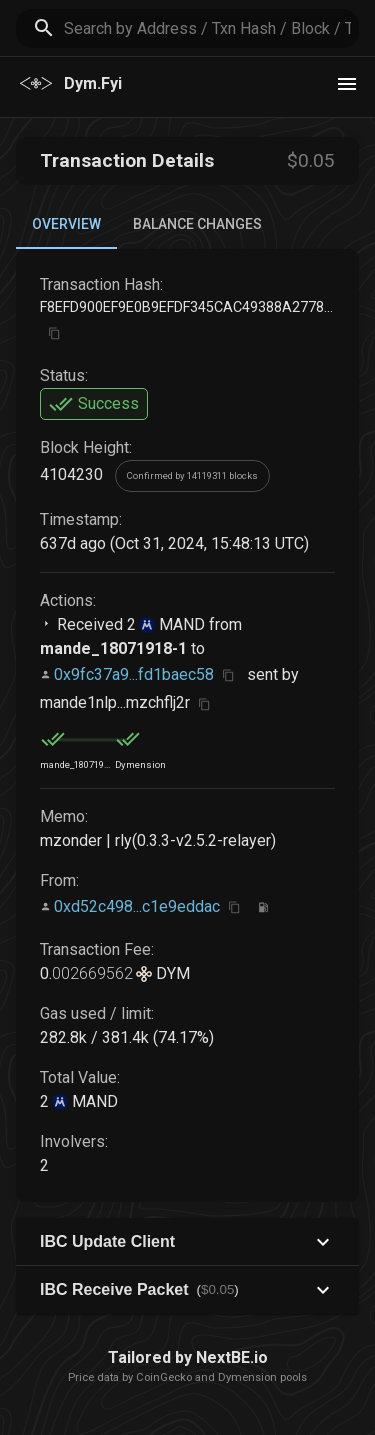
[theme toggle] (347, 84)
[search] (211, 28)
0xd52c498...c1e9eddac (137, 906)
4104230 (71, 474)
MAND (180, 624)
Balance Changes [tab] (197, 224)
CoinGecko (164, 1377)
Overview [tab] (66, 224)
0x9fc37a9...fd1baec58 (134, 674)
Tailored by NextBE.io (188, 1357)
